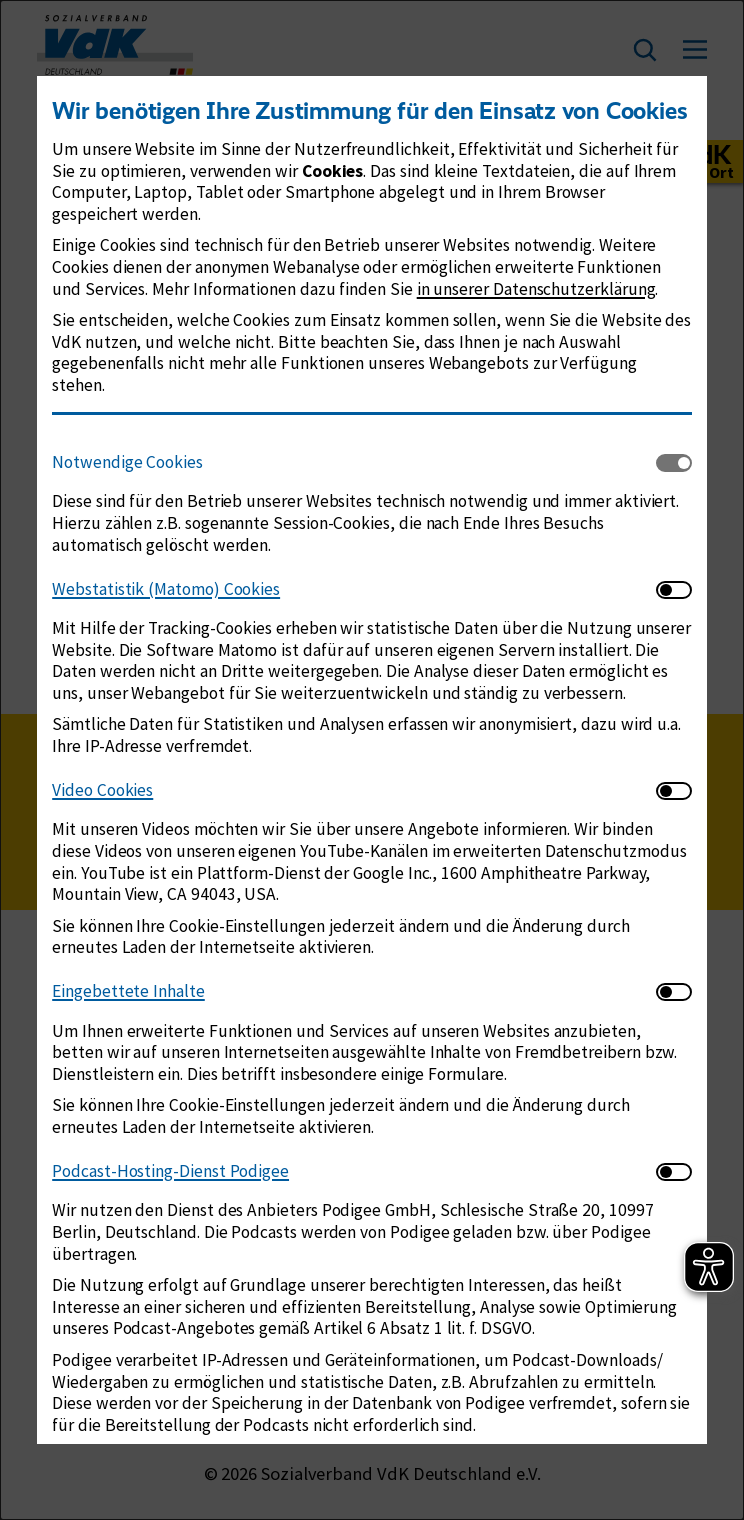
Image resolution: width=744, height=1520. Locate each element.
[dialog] (372, 760)
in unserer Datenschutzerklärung (536, 289)
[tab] (354, 463)
